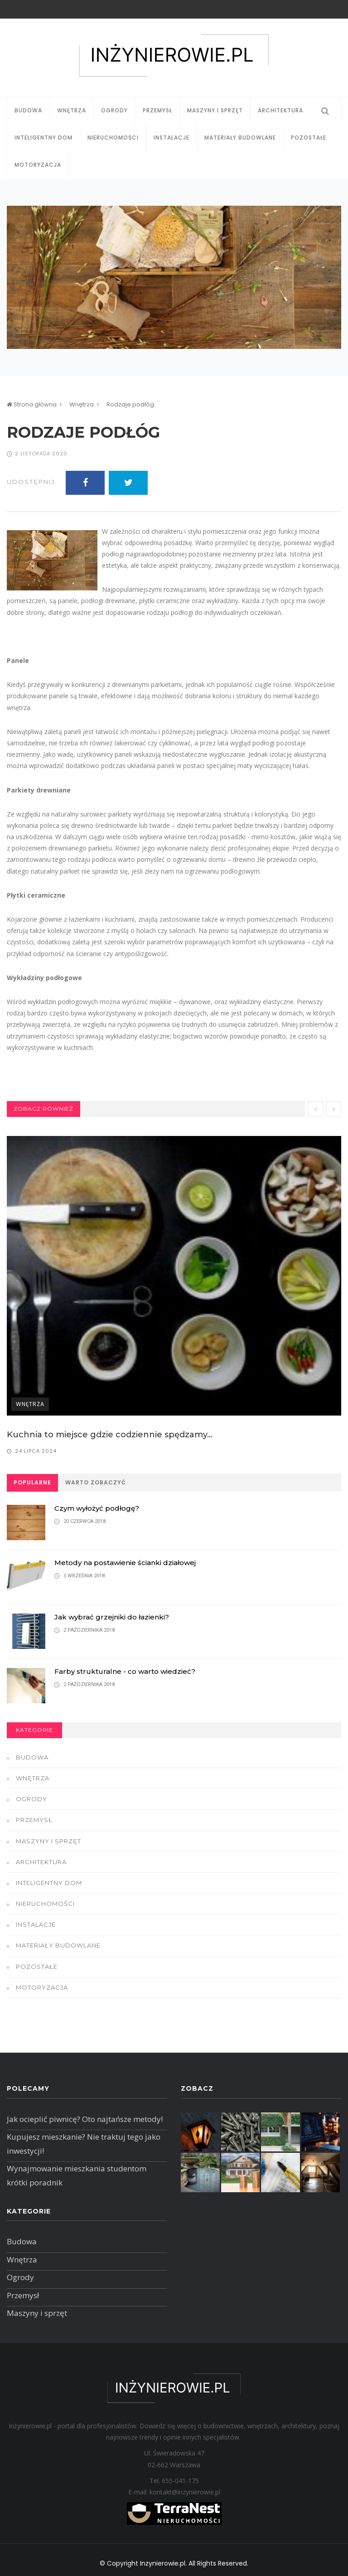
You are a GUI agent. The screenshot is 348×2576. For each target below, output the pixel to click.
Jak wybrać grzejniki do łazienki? (111, 1617)
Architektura (280, 110)
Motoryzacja (37, 165)
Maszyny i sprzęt (215, 110)
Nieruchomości (113, 137)
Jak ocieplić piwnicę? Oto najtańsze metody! (85, 2119)
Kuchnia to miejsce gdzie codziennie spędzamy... (110, 1435)
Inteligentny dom (43, 137)
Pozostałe (308, 137)
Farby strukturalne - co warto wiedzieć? (124, 1671)
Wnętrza (71, 110)
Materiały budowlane (240, 137)
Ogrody (114, 110)
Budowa (28, 110)
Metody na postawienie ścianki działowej (125, 1562)
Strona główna (32, 404)
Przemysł (157, 110)
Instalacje (171, 137)
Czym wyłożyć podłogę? (96, 1508)
